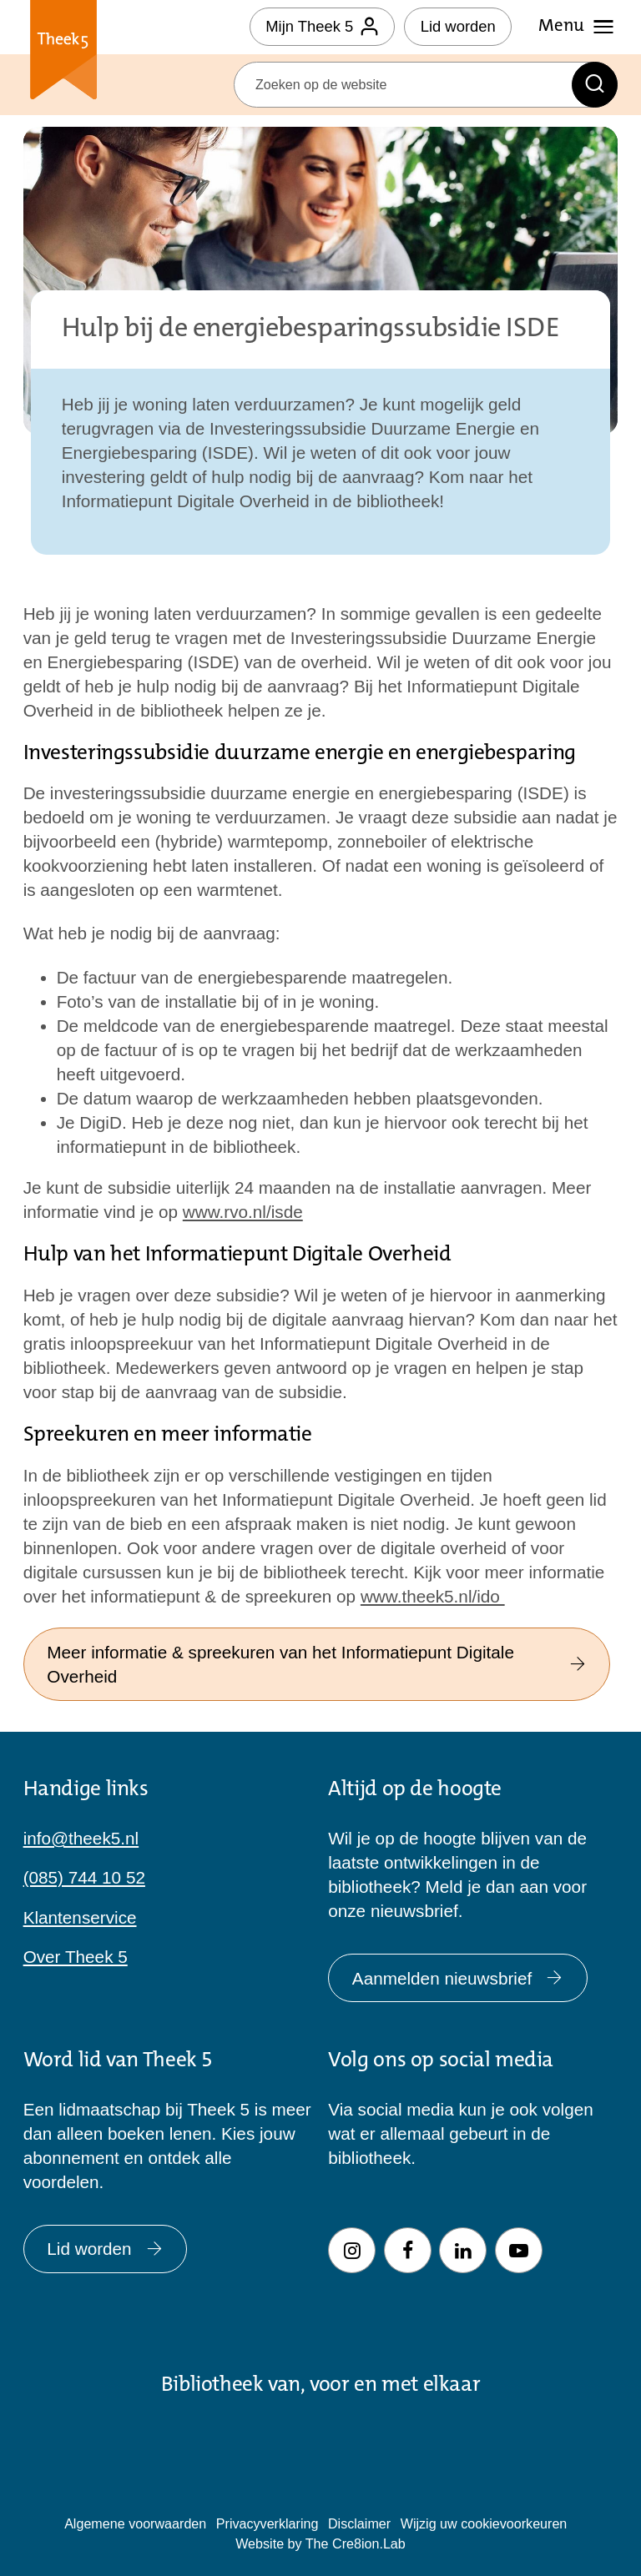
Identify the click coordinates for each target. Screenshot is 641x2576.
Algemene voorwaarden (135, 2523)
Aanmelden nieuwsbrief (457, 1978)
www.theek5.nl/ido (433, 1596)
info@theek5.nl (81, 1838)
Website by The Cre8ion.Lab (320, 2543)
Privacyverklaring (267, 2523)
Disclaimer (359, 2523)
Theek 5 (64, 53)
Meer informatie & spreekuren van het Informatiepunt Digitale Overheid (316, 1664)
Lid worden (458, 26)
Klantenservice (80, 1917)
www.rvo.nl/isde (243, 1211)
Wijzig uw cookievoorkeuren (484, 2523)
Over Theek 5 (75, 1956)
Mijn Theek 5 (321, 26)
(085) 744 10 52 (84, 1877)
